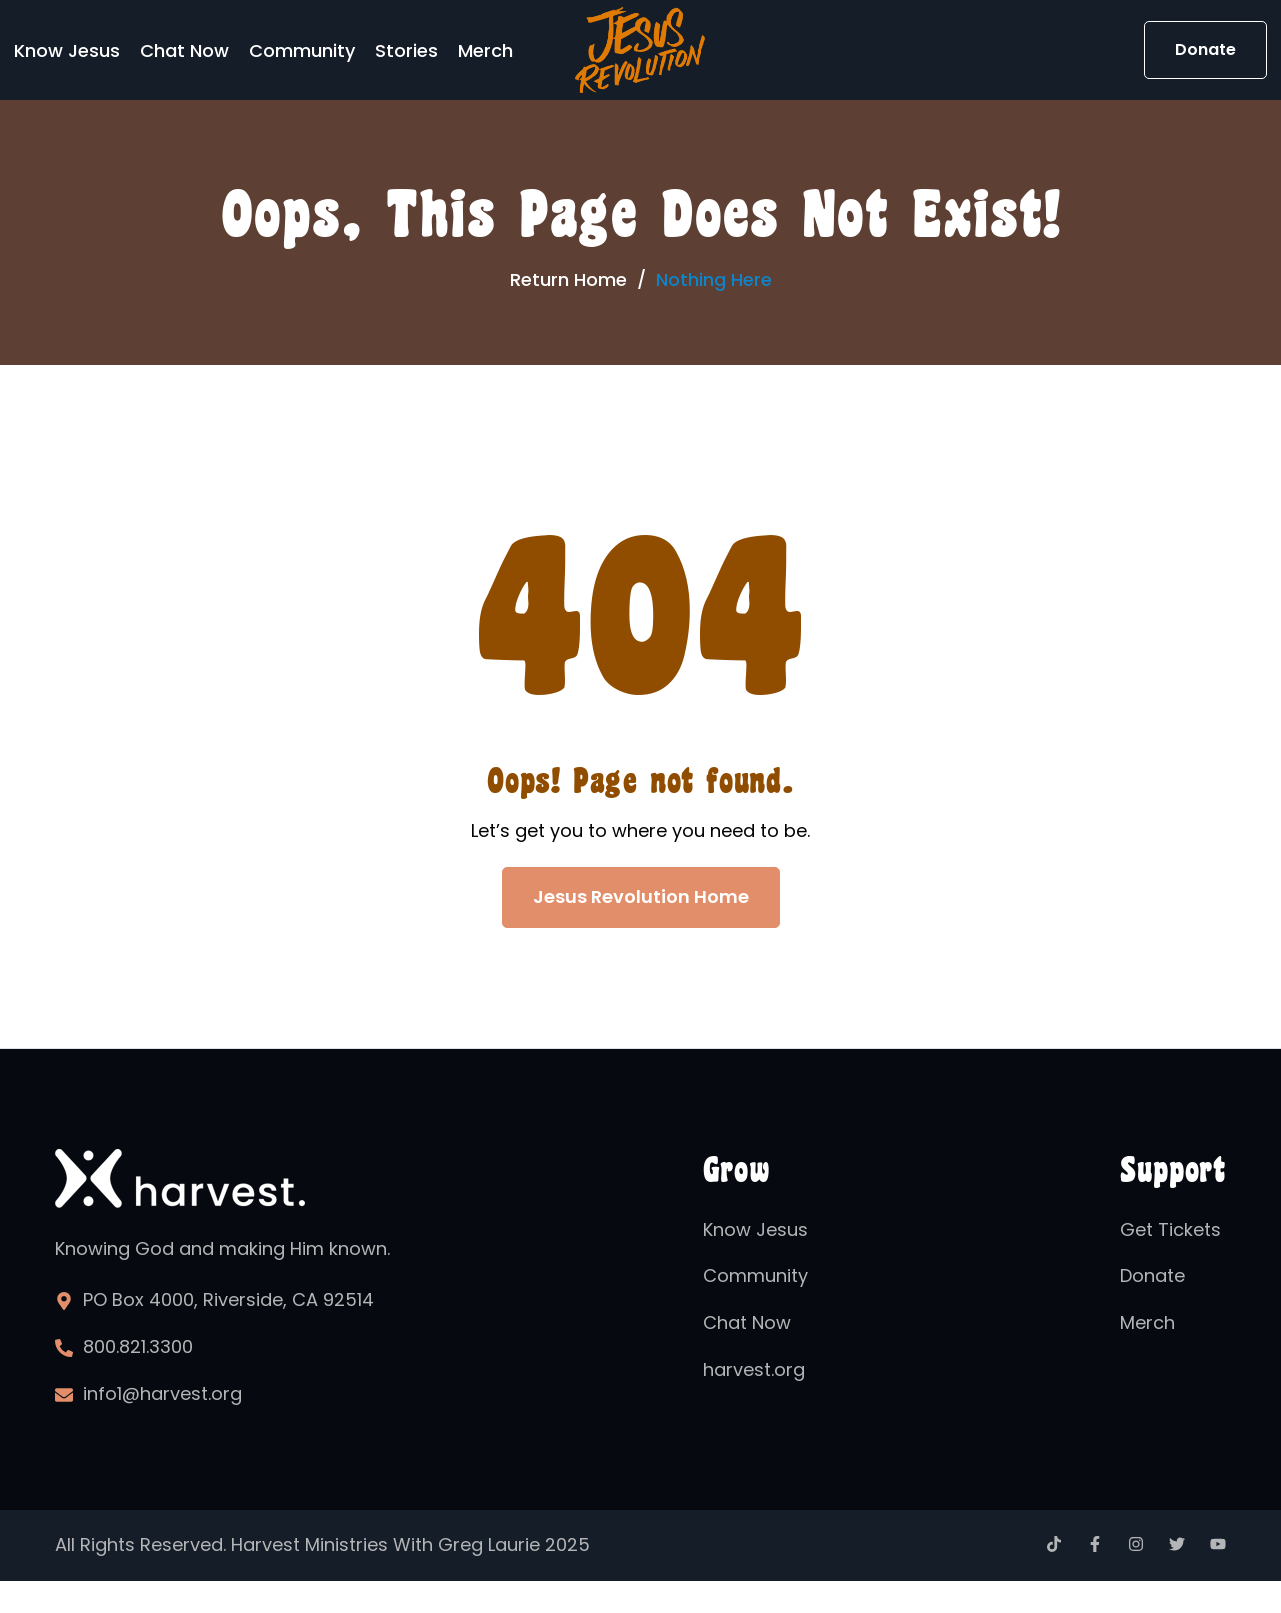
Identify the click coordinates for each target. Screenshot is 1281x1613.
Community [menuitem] (755, 1275)
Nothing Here (714, 280)
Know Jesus (67, 50)
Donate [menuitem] (1152, 1275)
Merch (485, 50)
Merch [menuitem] (1147, 1322)
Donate (1205, 49)
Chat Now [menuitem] (747, 1322)
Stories (406, 50)
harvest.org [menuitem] (754, 1369)
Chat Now (184, 50)
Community (302, 50)
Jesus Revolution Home (641, 896)
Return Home (568, 280)
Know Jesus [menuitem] (755, 1229)
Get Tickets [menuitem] (1170, 1229)
